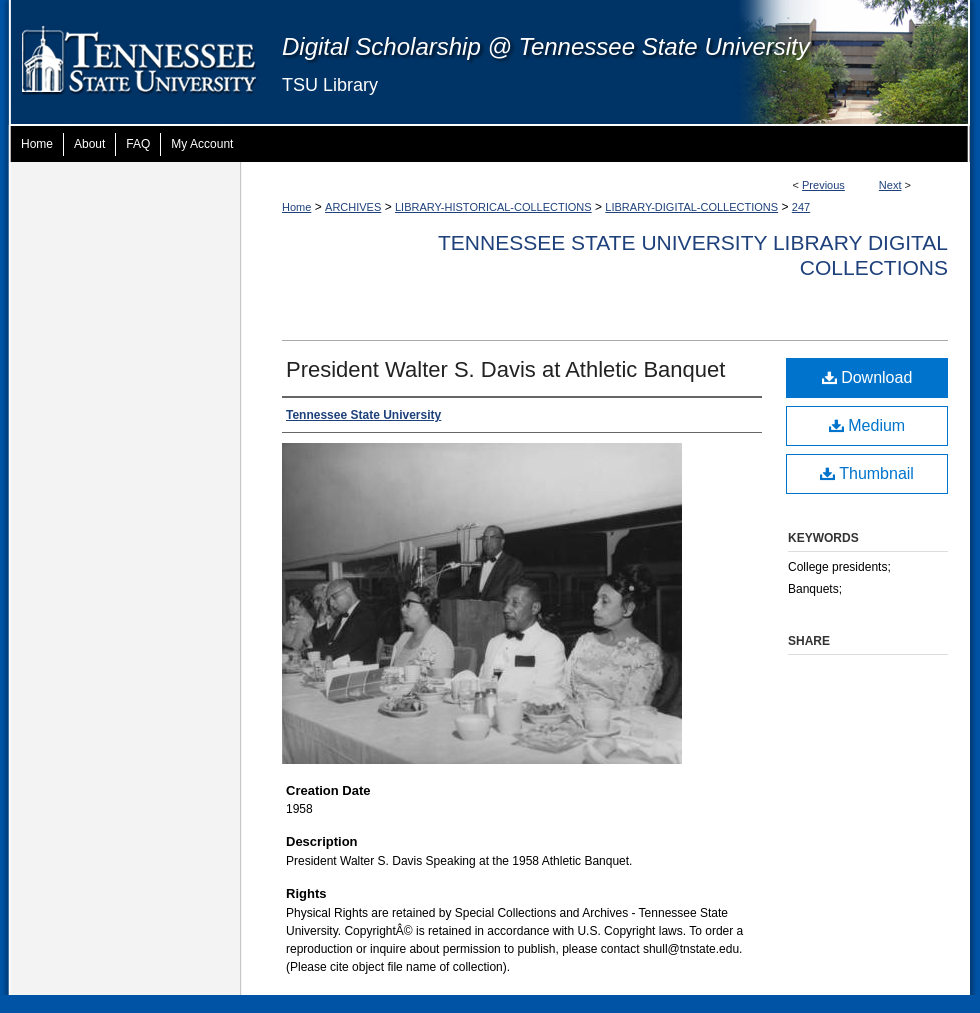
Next (890, 185)
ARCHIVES (353, 207)
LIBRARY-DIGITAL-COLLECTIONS (691, 207)
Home (296, 207)
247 (801, 207)
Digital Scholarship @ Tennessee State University (546, 46)
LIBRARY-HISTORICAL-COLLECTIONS (493, 207)
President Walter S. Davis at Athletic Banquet (505, 369)
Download (867, 377)
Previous (823, 185)
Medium (867, 425)
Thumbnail (867, 473)
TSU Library (330, 85)
